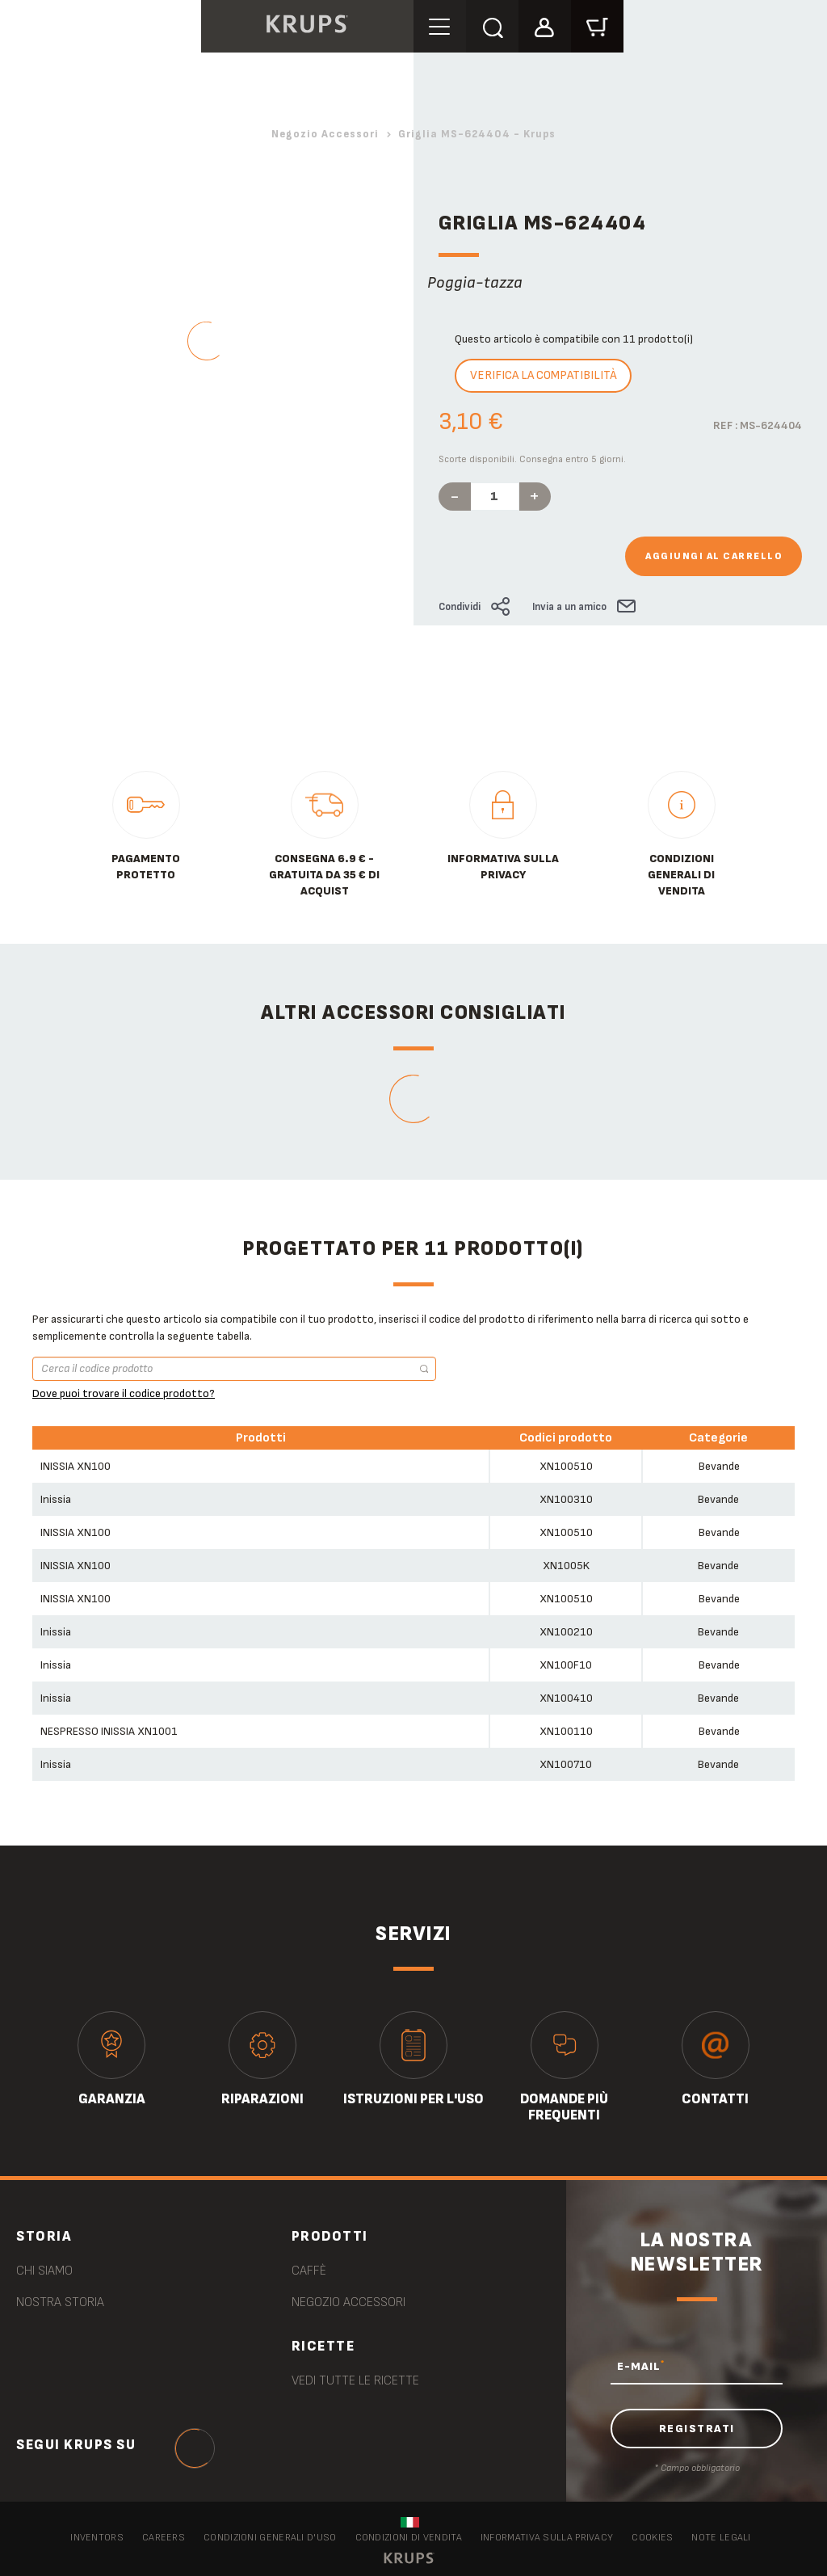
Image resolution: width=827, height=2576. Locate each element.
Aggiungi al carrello (713, 556)
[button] (544, 25)
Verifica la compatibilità (543, 375)
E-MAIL (641, 2366)
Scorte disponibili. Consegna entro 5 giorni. (532, 459)
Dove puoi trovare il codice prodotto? (123, 1393)
